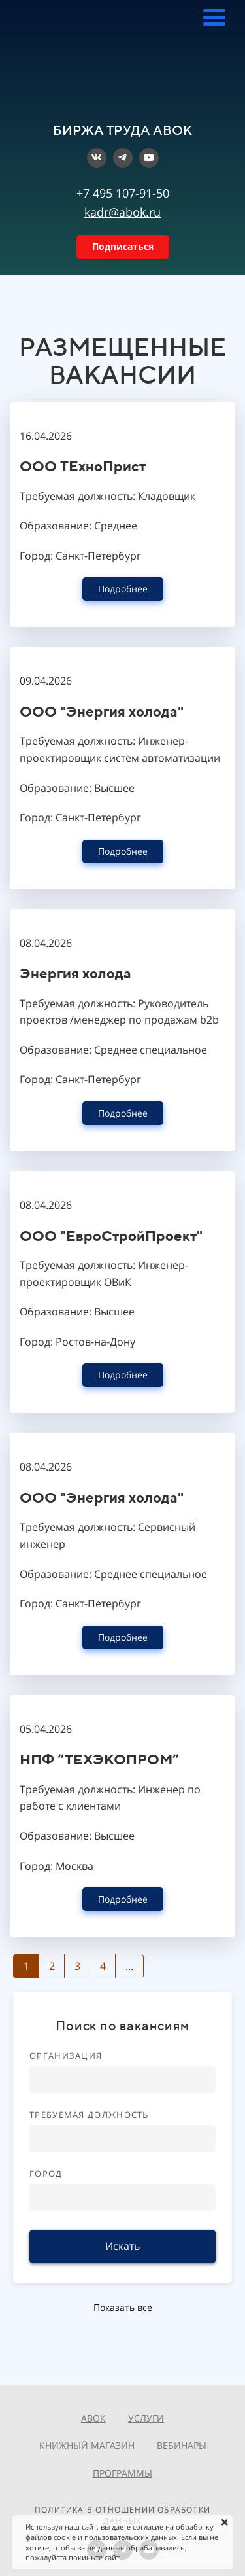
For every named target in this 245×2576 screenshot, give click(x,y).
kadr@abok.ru (122, 212)
